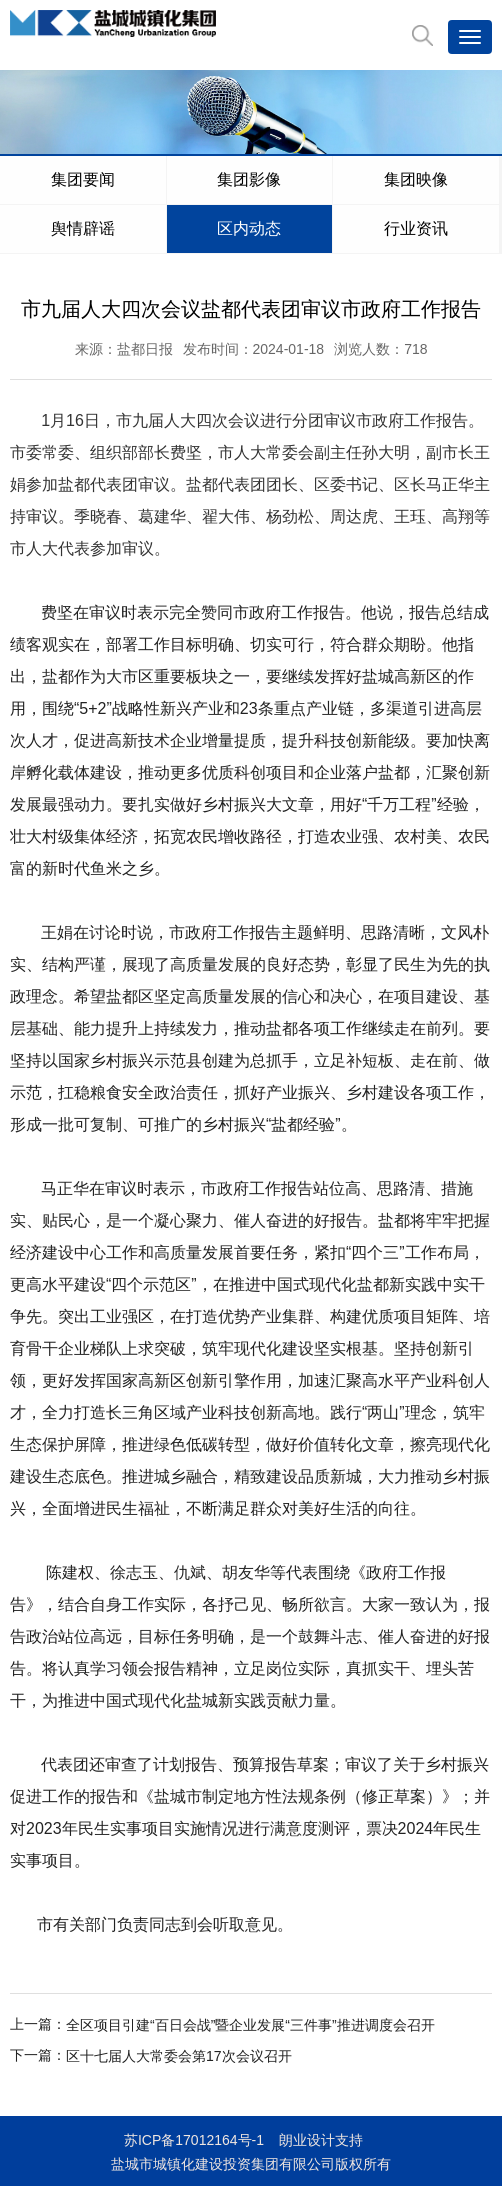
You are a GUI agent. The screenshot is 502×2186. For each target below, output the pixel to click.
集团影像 (249, 179)
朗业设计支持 (321, 2140)
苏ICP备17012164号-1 (194, 2140)
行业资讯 (416, 228)
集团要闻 (83, 179)
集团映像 (416, 179)
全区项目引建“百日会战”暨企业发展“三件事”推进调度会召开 (250, 2025)
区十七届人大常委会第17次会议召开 (179, 2056)
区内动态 (249, 228)
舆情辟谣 (83, 228)
